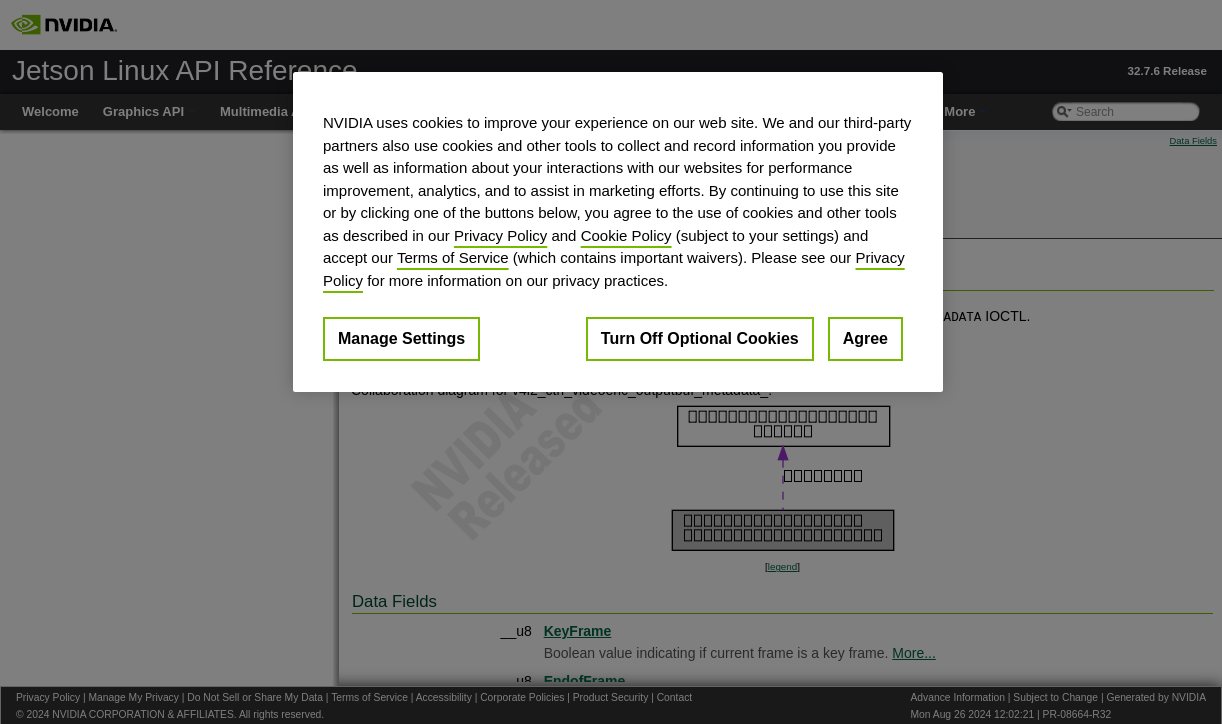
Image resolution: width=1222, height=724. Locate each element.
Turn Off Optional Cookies (700, 338)
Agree (865, 338)
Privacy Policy (500, 235)
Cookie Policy (626, 235)
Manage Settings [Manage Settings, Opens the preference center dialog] (401, 338)
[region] (618, 232)
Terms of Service (453, 257)
